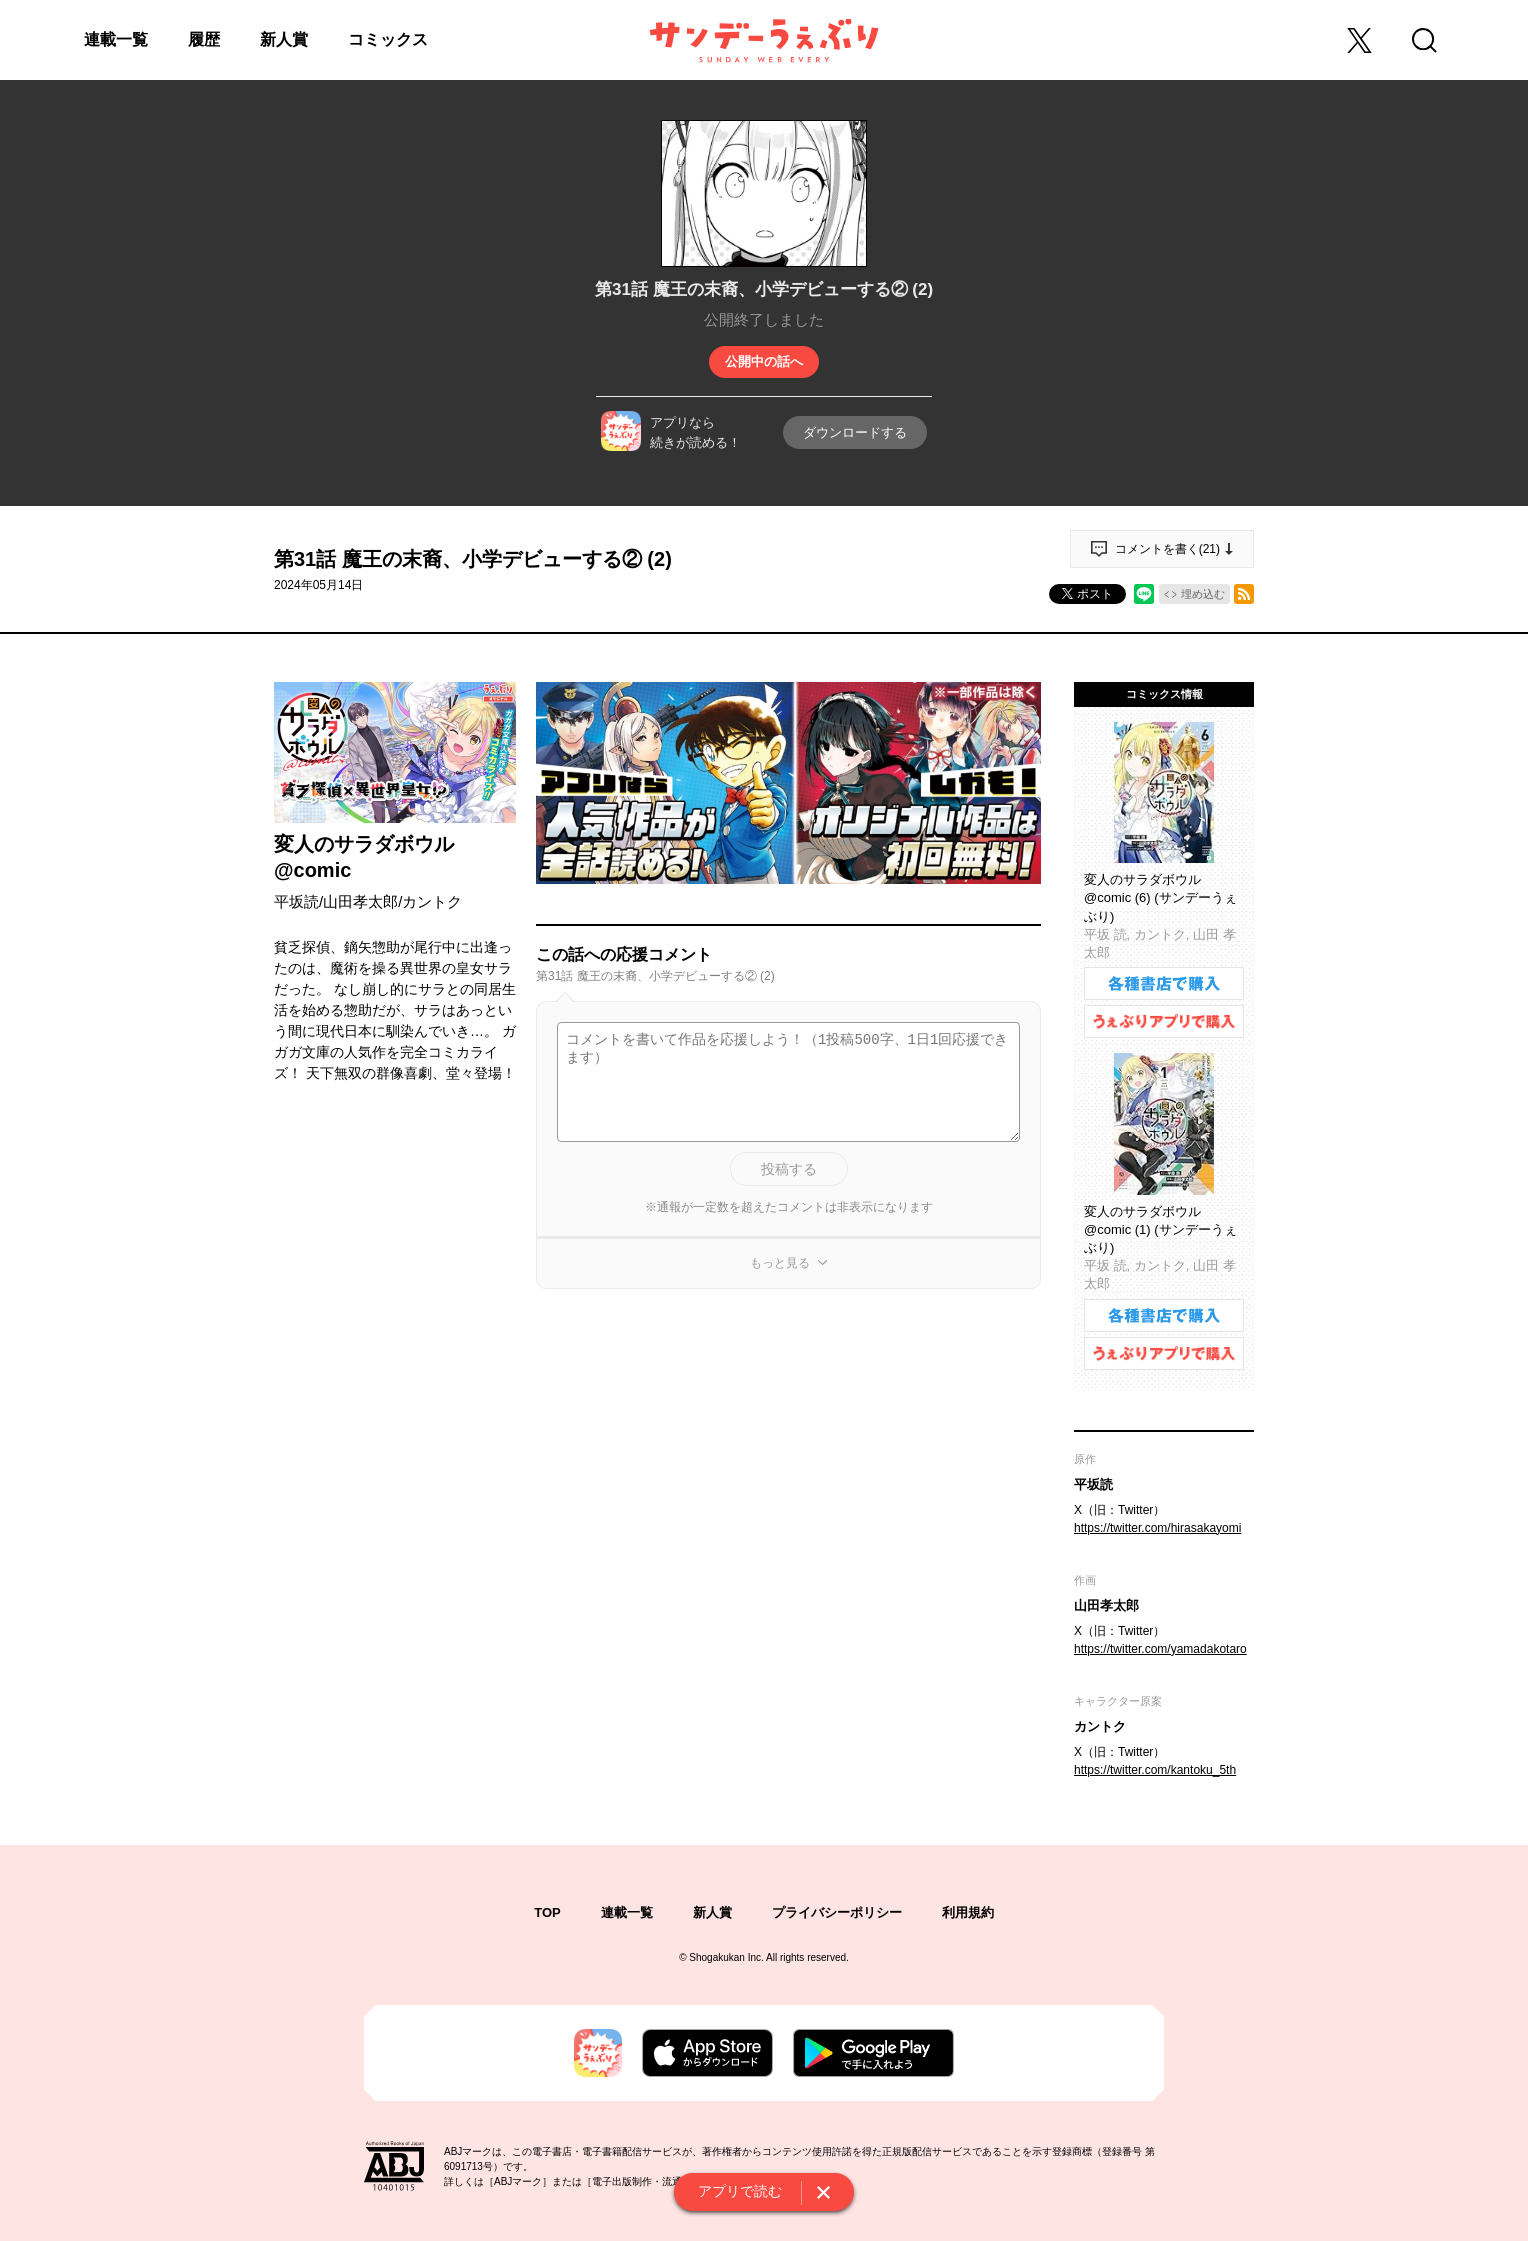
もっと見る (780, 1263)
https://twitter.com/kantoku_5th (1155, 1770)
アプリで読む (740, 2191)
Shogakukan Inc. (726, 1957)
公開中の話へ (764, 361)
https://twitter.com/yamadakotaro (1160, 1649)
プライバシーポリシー (837, 1912)
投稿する (789, 1169)
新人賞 (284, 39)
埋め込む (1203, 594)
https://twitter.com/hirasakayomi (1157, 1528)
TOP (547, 1912)
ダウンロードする (855, 432)
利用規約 (968, 1912)
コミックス (388, 39)
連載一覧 (116, 39)
